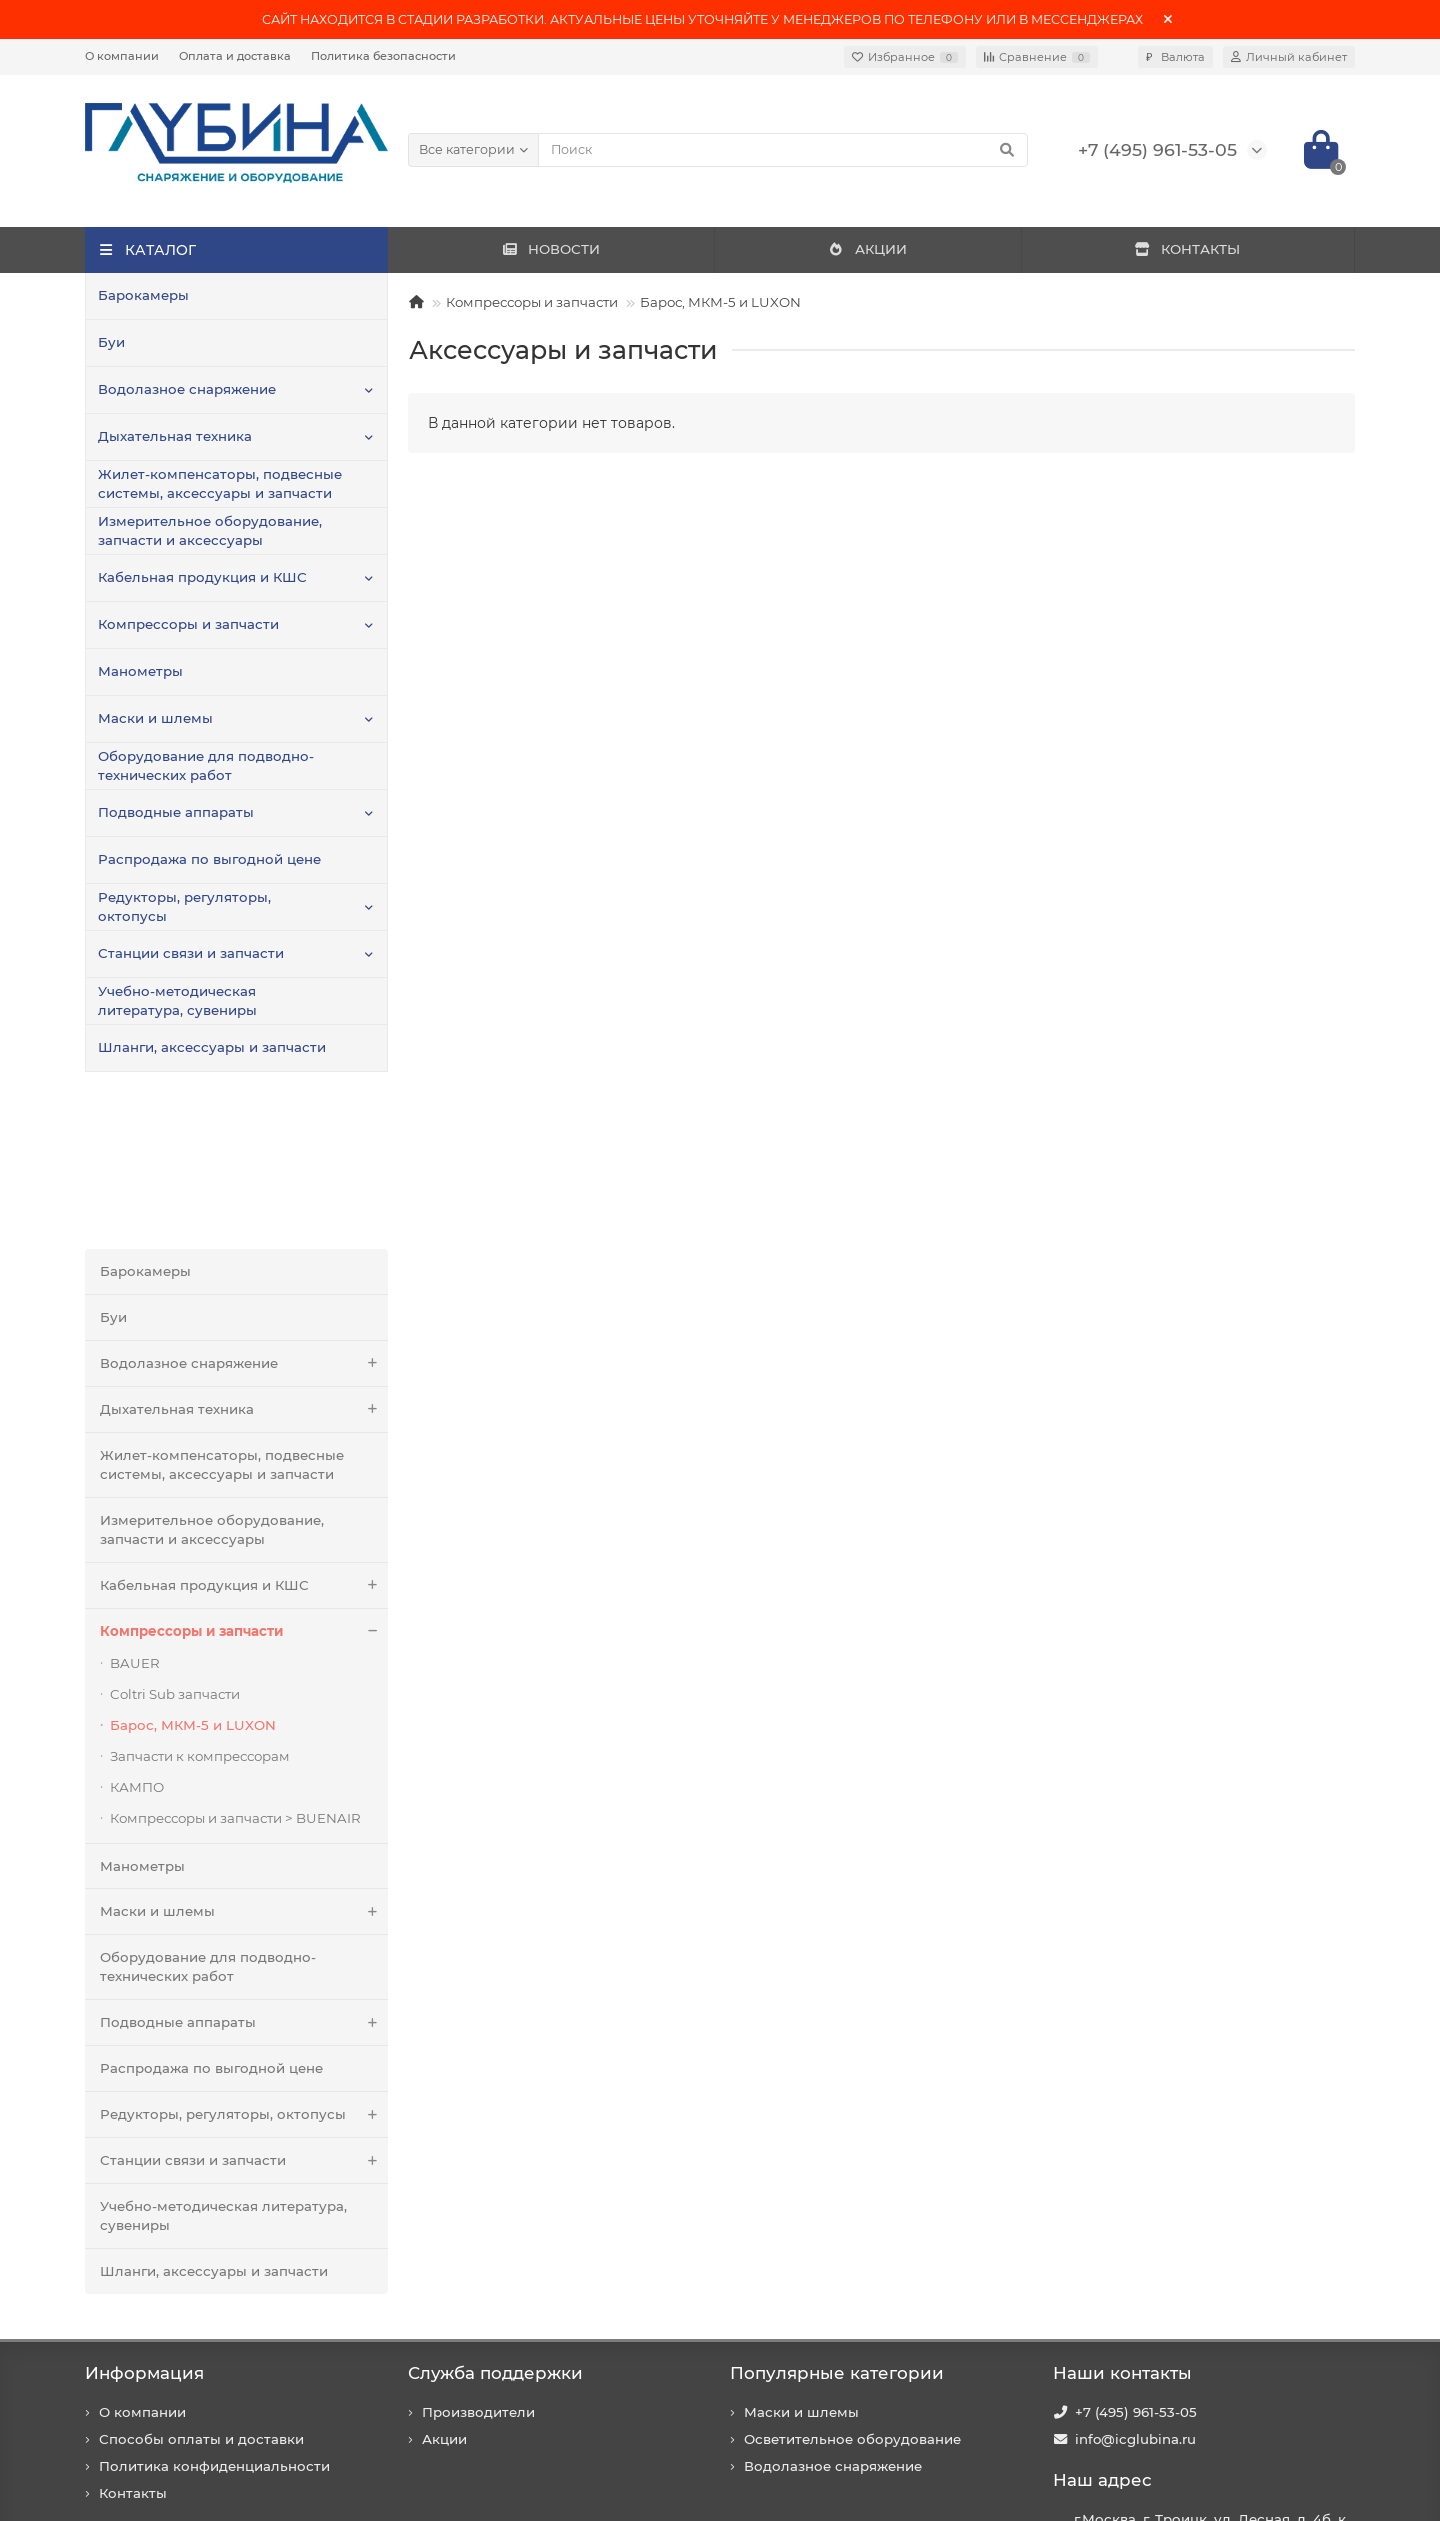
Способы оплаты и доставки (201, 2286)
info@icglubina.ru (1135, 2286)
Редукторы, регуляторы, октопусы (184, 906)
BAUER (135, 1510)
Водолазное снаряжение (187, 389)
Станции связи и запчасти (191, 953)
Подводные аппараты (176, 812)
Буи (111, 342)
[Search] (783, 150)
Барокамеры (143, 295)
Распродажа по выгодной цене (209, 859)
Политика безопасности (383, 56)
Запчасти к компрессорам (200, 1603)
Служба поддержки (495, 2220)
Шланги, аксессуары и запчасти (212, 1047)
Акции (444, 2286)
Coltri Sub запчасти (175, 1541)
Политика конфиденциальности (214, 2313)
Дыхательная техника (175, 436)
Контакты (133, 2340)
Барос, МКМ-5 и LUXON (720, 302)
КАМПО (137, 1634)
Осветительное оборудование (852, 2286)
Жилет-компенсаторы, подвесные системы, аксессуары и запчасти (220, 483)
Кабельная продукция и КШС (202, 577)
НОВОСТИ (550, 249)
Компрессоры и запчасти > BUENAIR (235, 1665)
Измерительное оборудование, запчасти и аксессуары (210, 530)
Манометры (140, 671)
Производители (478, 2259)
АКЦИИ (867, 249)
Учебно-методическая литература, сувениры (177, 1000)
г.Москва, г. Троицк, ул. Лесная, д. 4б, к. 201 (1211, 2375)
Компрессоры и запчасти (188, 624)
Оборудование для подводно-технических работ (206, 765)
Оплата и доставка (235, 56)
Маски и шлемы (155, 718)
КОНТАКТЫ (1187, 249)
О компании (122, 56)
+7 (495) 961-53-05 (1136, 2259)
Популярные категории (837, 2220)
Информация (144, 2220)
